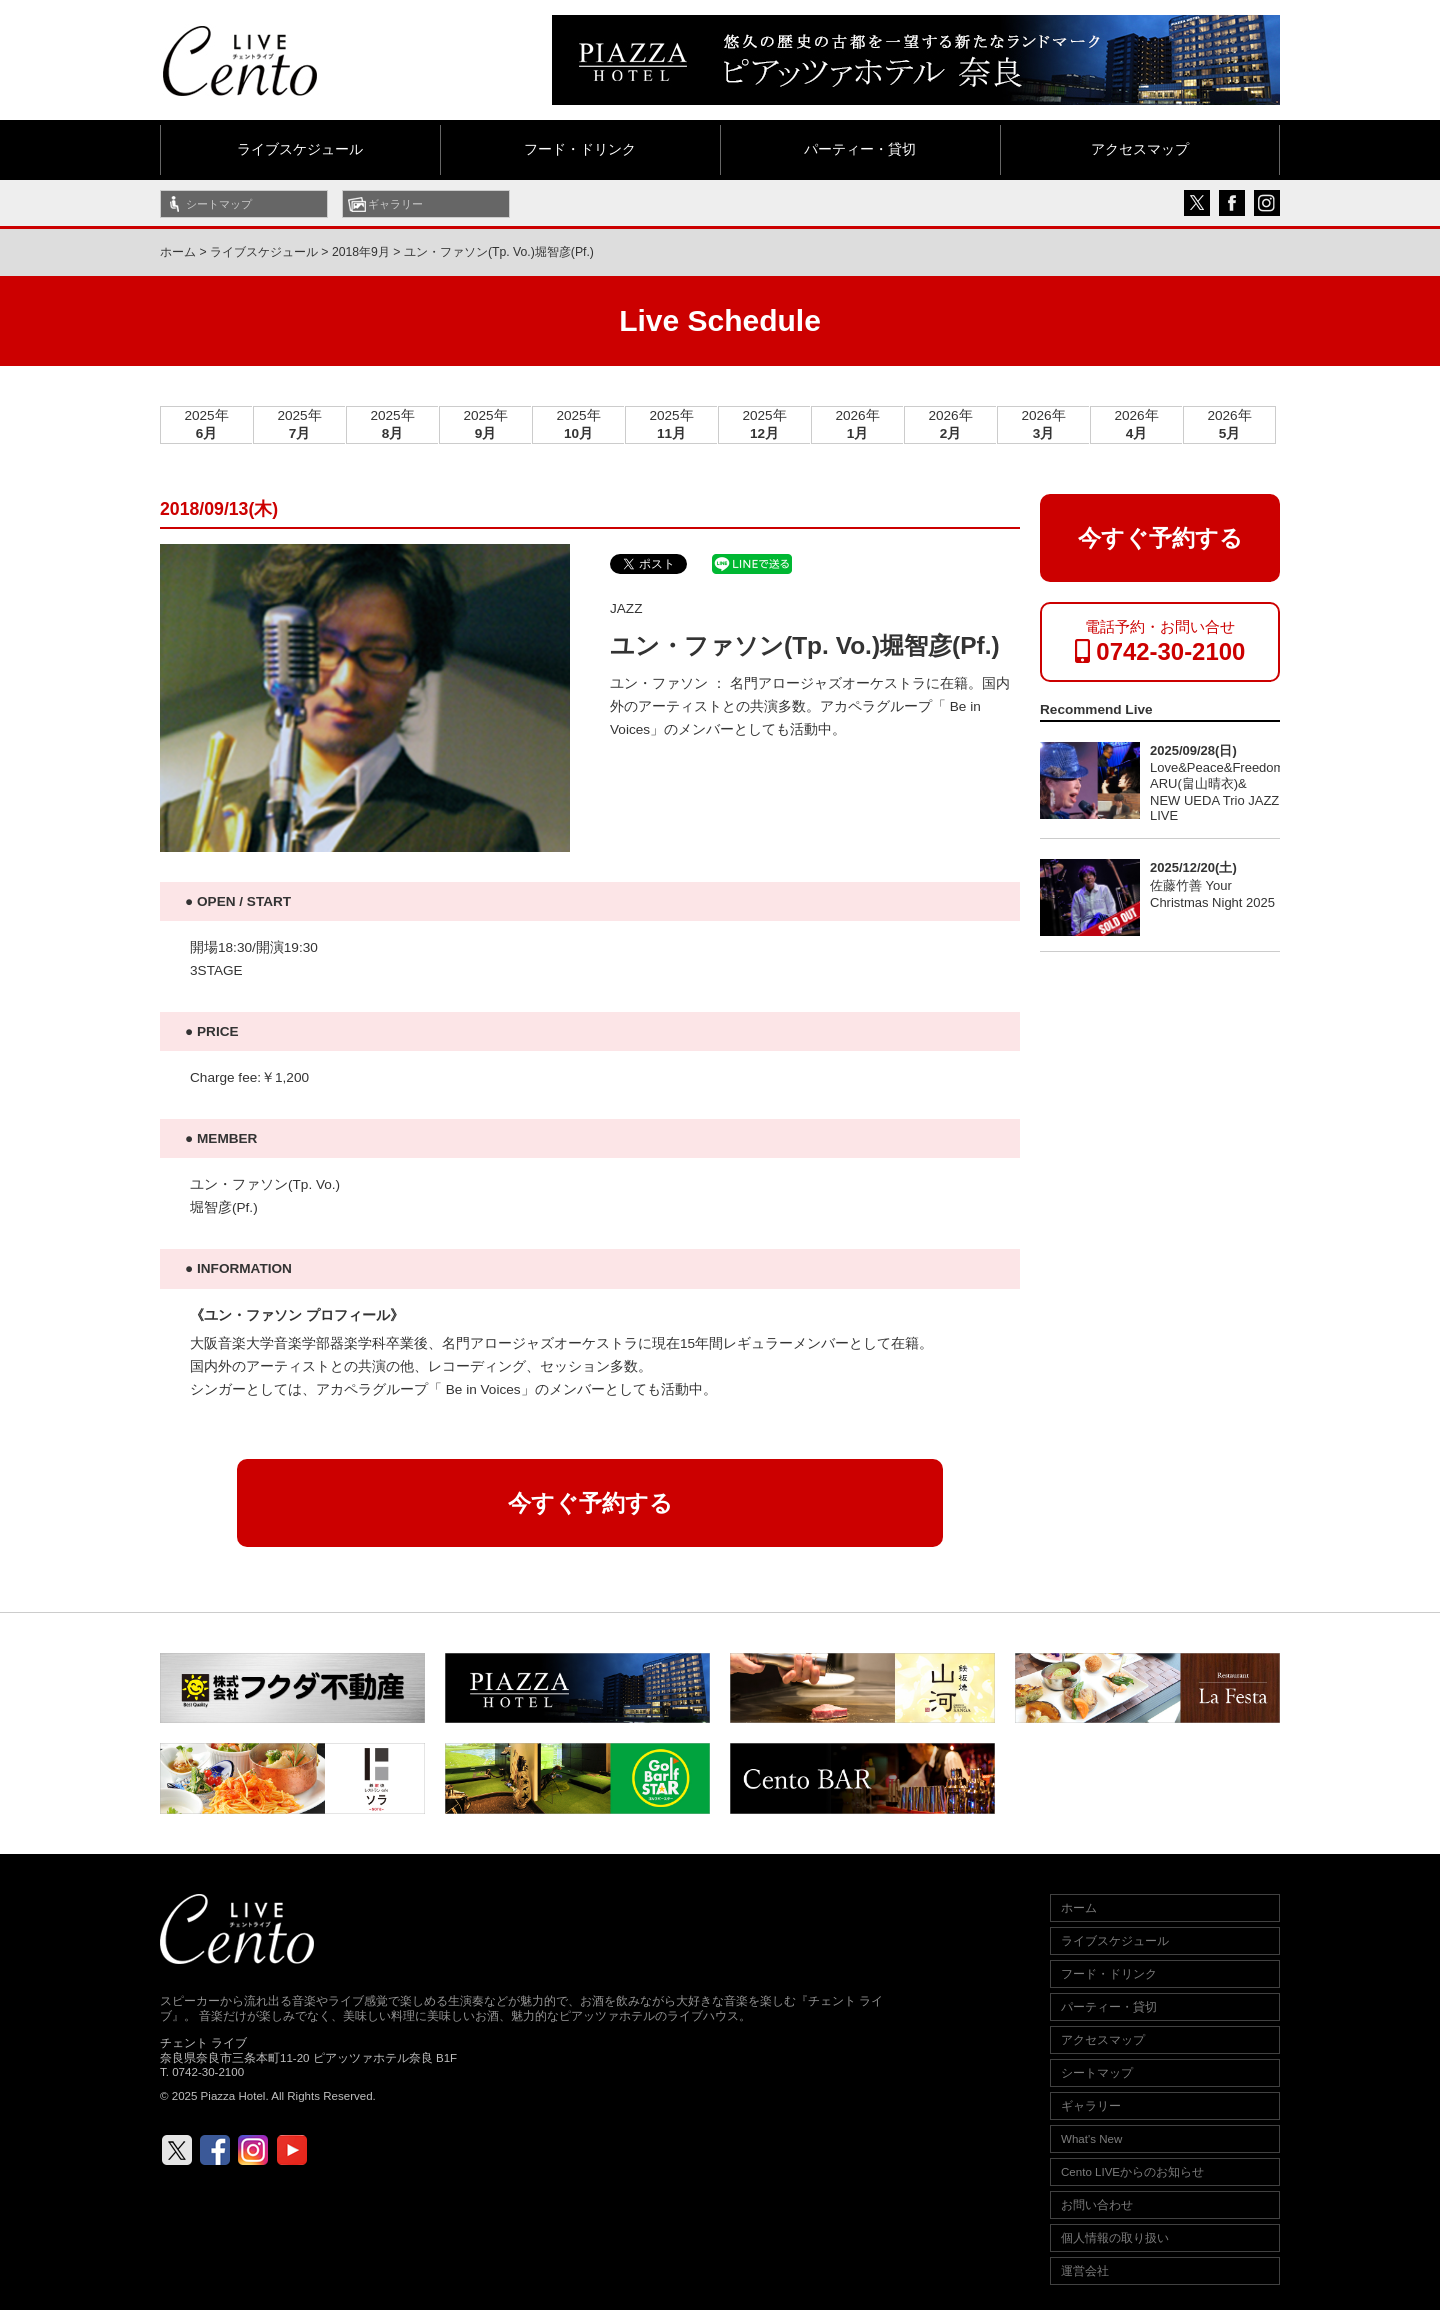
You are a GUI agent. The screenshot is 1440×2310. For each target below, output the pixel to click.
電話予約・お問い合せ (1160, 641)
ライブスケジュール (300, 149)
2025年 (206, 424)
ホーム (178, 252)
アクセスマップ (1140, 149)
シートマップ (219, 204)
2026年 (857, 424)
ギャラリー (395, 204)
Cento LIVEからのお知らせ (1132, 2172)
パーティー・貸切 (860, 149)
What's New (1091, 2139)
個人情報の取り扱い (1115, 2238)
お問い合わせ (1097, 2205)
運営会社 (1085, 2271)
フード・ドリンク (580, 149)
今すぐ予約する (590, 1503)
